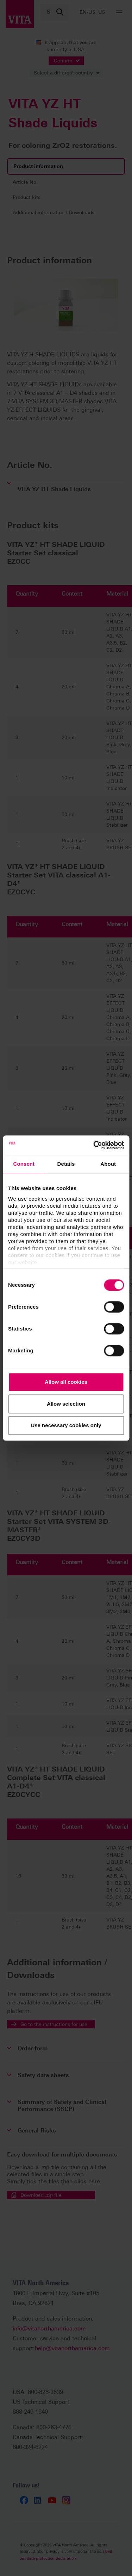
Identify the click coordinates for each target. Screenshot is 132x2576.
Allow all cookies (66, 1382)
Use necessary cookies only (66, 1425)
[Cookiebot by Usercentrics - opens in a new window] (94, 1145)
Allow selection (66, 1404)
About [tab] (108, 1164)
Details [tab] (66, 1164)
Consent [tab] (23, 1164)
